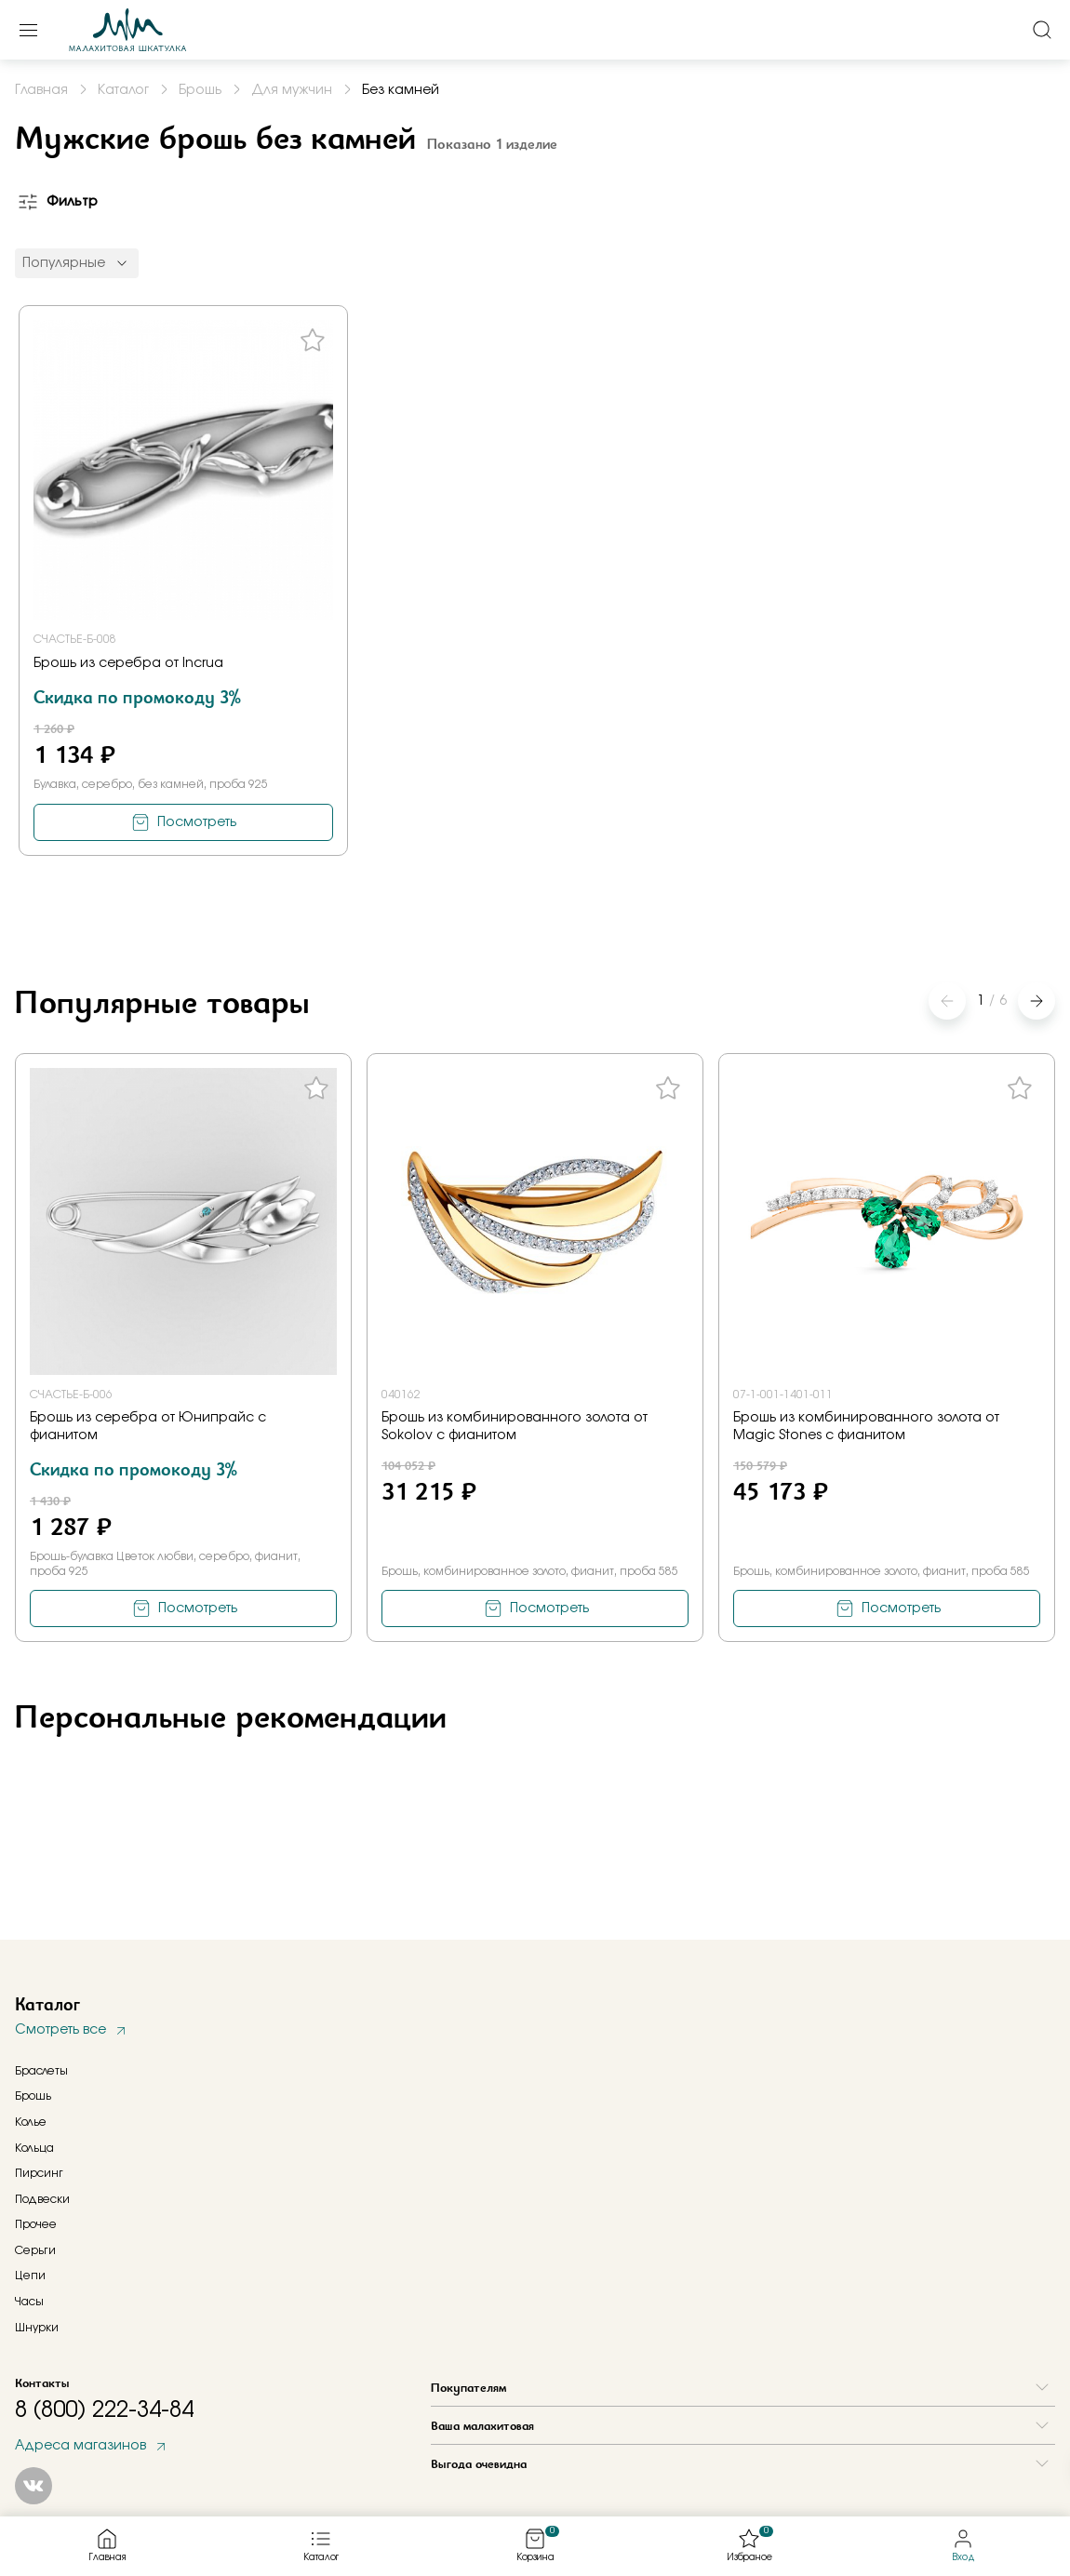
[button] (1036, 1001)
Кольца (34, 2148)
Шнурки (37, 2327)
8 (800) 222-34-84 (104, 2410)
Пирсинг (39, 2173)
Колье (31, 2122)
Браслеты (41, 2070)
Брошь (33, 2096)
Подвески (42, 2199)
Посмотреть (196, 822)
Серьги (35, 2250)
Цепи (30, 2275)
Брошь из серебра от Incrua (128, 663)
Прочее (36, 2224)
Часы (29, 2301)
